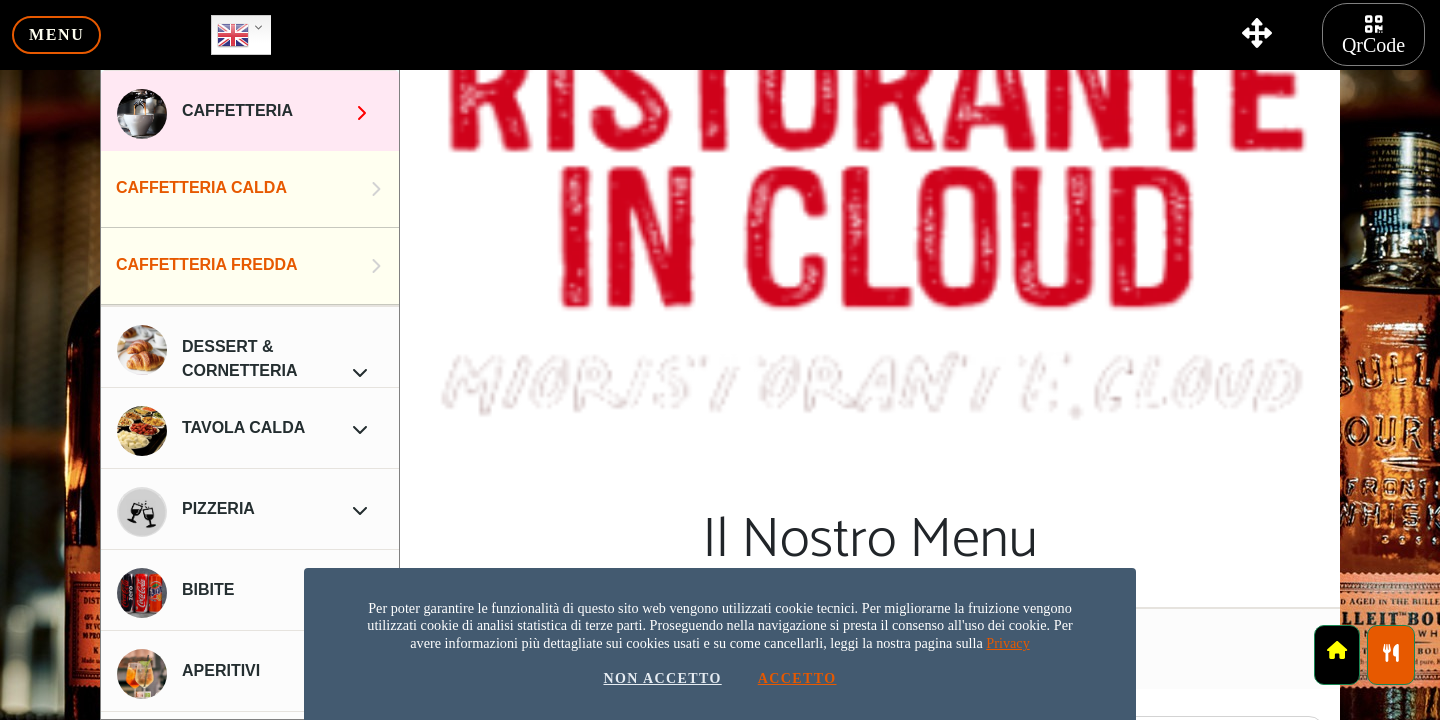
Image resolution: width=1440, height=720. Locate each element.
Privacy (1007, 643)
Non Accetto (662, 679)
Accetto (797, 679)
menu (56, 34)
